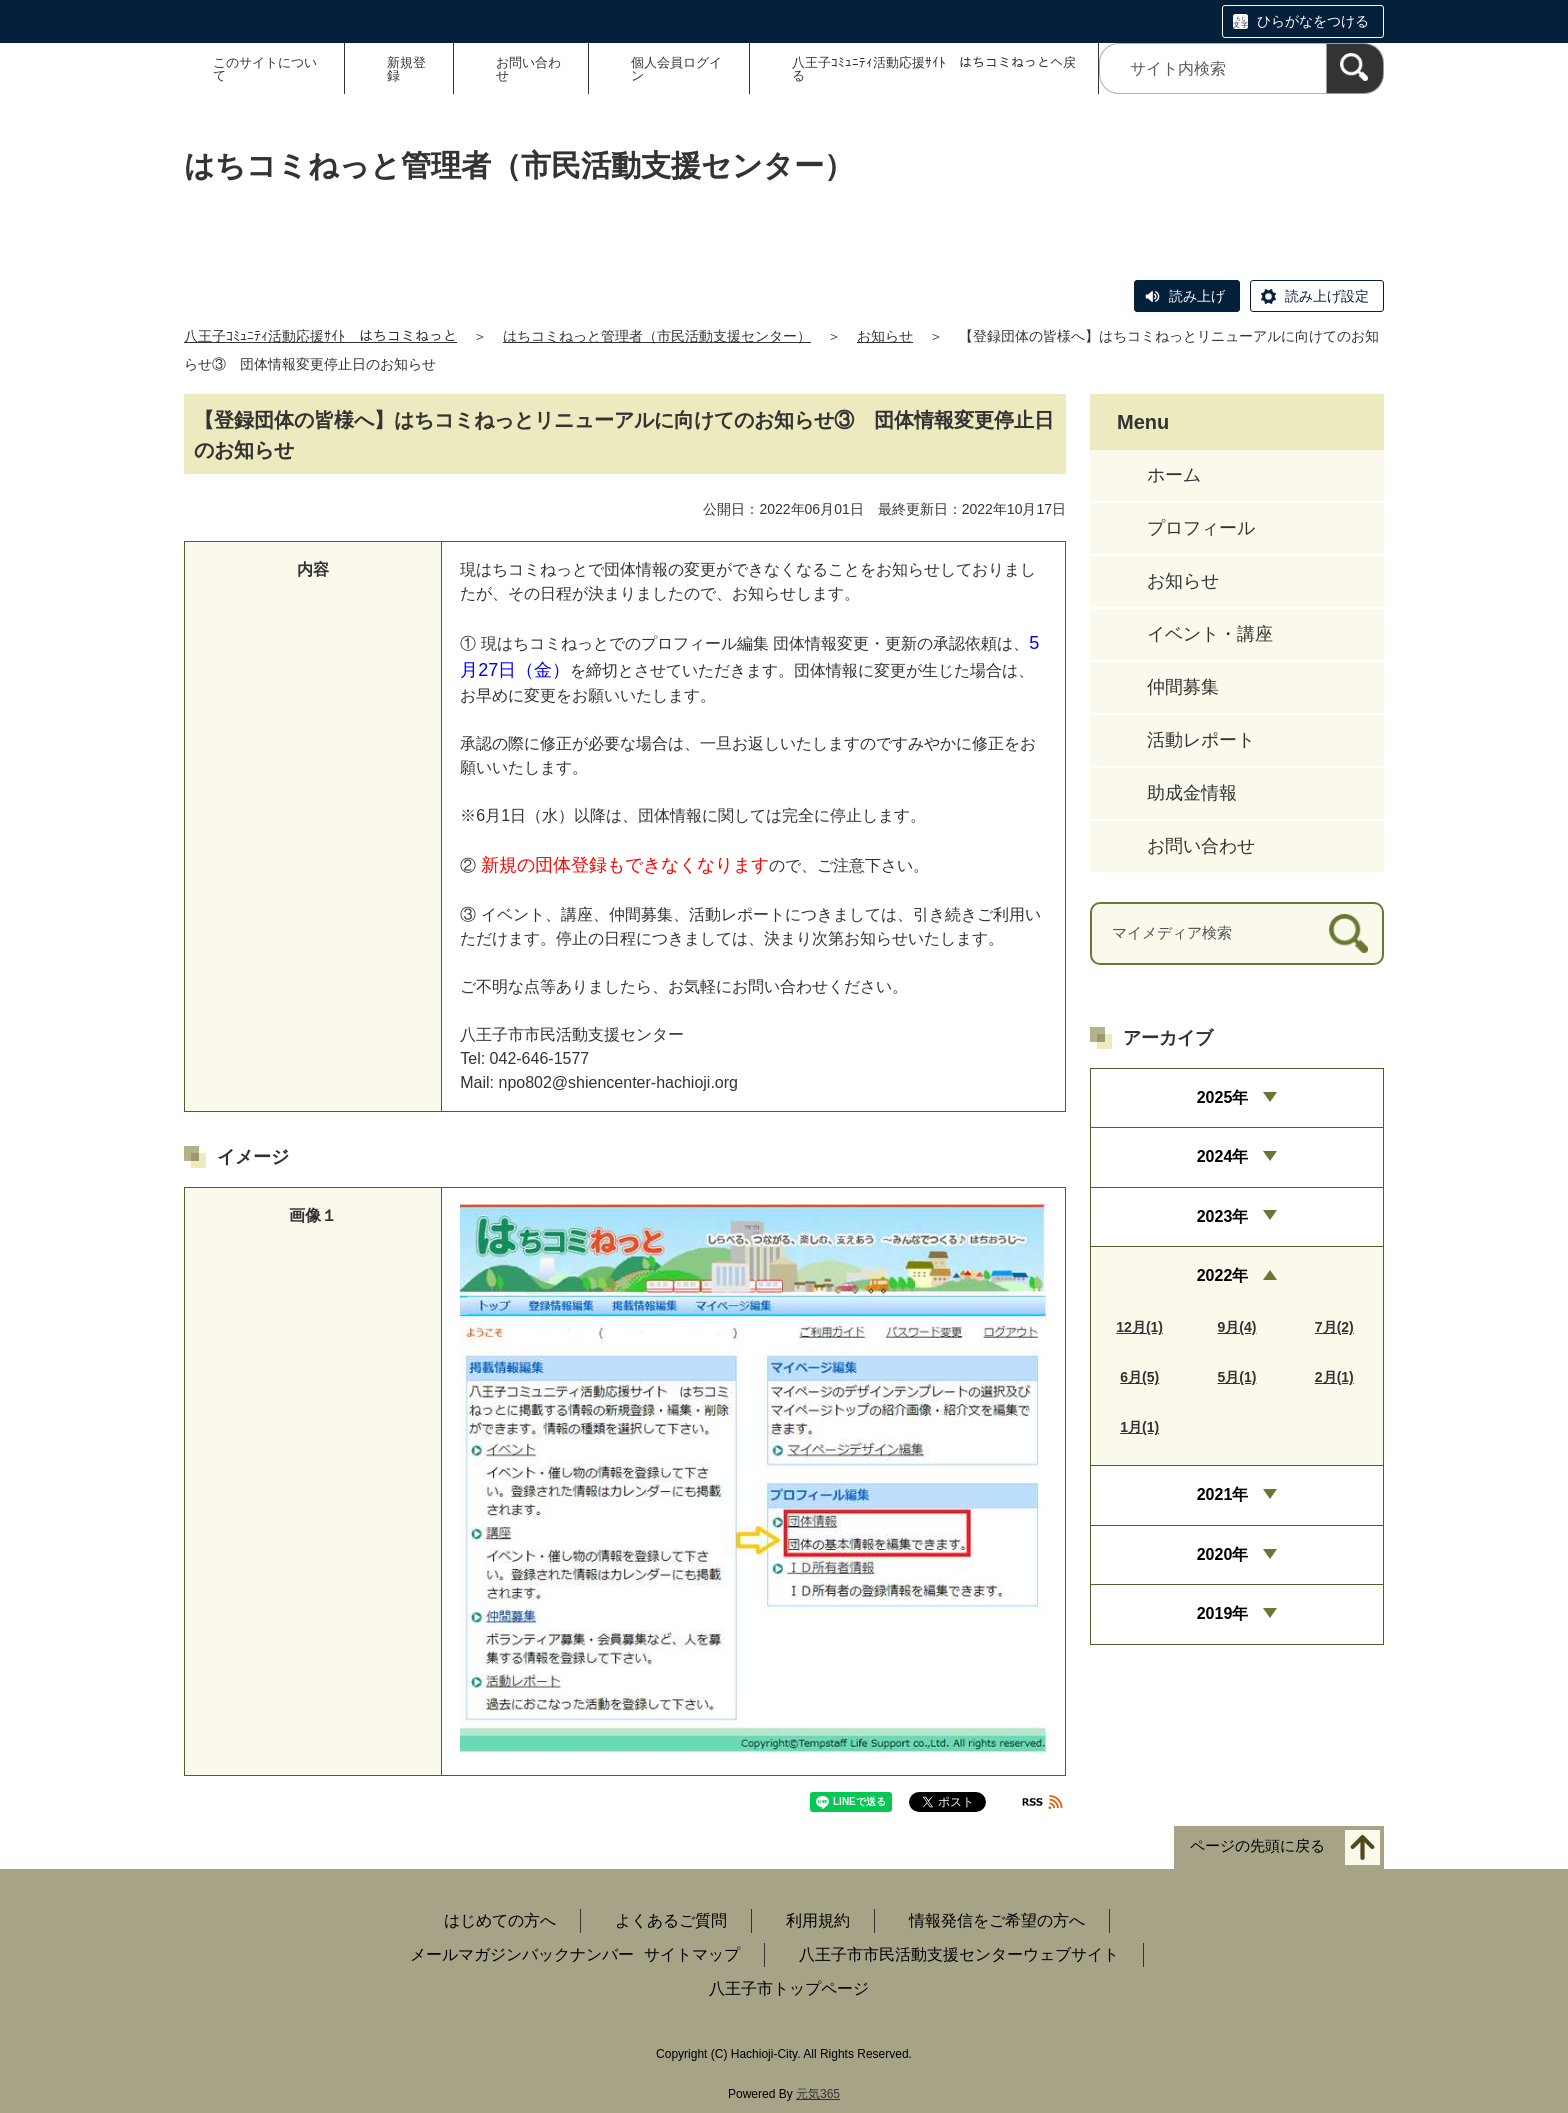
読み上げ (1197, 296)
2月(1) (1334, 1377)
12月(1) (1139, 1327)
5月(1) (1237, 1377)
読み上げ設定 (1327, 296)
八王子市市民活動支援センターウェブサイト (959, 1954)
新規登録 (406, 69)
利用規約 (818, 1920)
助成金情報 (1192, 793)
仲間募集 (1183, 687)
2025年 (1223, 1097)
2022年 (1223, 1275)
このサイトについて (265, 69)
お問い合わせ (528, 69)
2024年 (1223, 1156)
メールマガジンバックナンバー (522, 1954)
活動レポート (1201, 740)
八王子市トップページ (789, 1988)
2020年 (1223, 1554)
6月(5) (1139, 1377)
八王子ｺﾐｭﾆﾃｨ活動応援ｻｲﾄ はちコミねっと (320, 336)
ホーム (1174, 475)
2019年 (1223, 1613)
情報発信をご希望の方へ (997, 1920)
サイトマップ (692, 1954)
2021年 (1223, 1494)
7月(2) (1334, 1327)
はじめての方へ (500, 1920)
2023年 (1223, 1216)
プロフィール (1201, 528)
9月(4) (1237, 1327)
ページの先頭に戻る (1257, 1845)
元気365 (818, 2094)
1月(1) (1139, 1427)
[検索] (1355, 68)
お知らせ (885, 336)
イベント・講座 (1210, 634)
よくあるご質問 (671, 1920)
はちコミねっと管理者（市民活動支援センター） (657, 336)
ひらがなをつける (1313, 21)
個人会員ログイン (676, 69)
